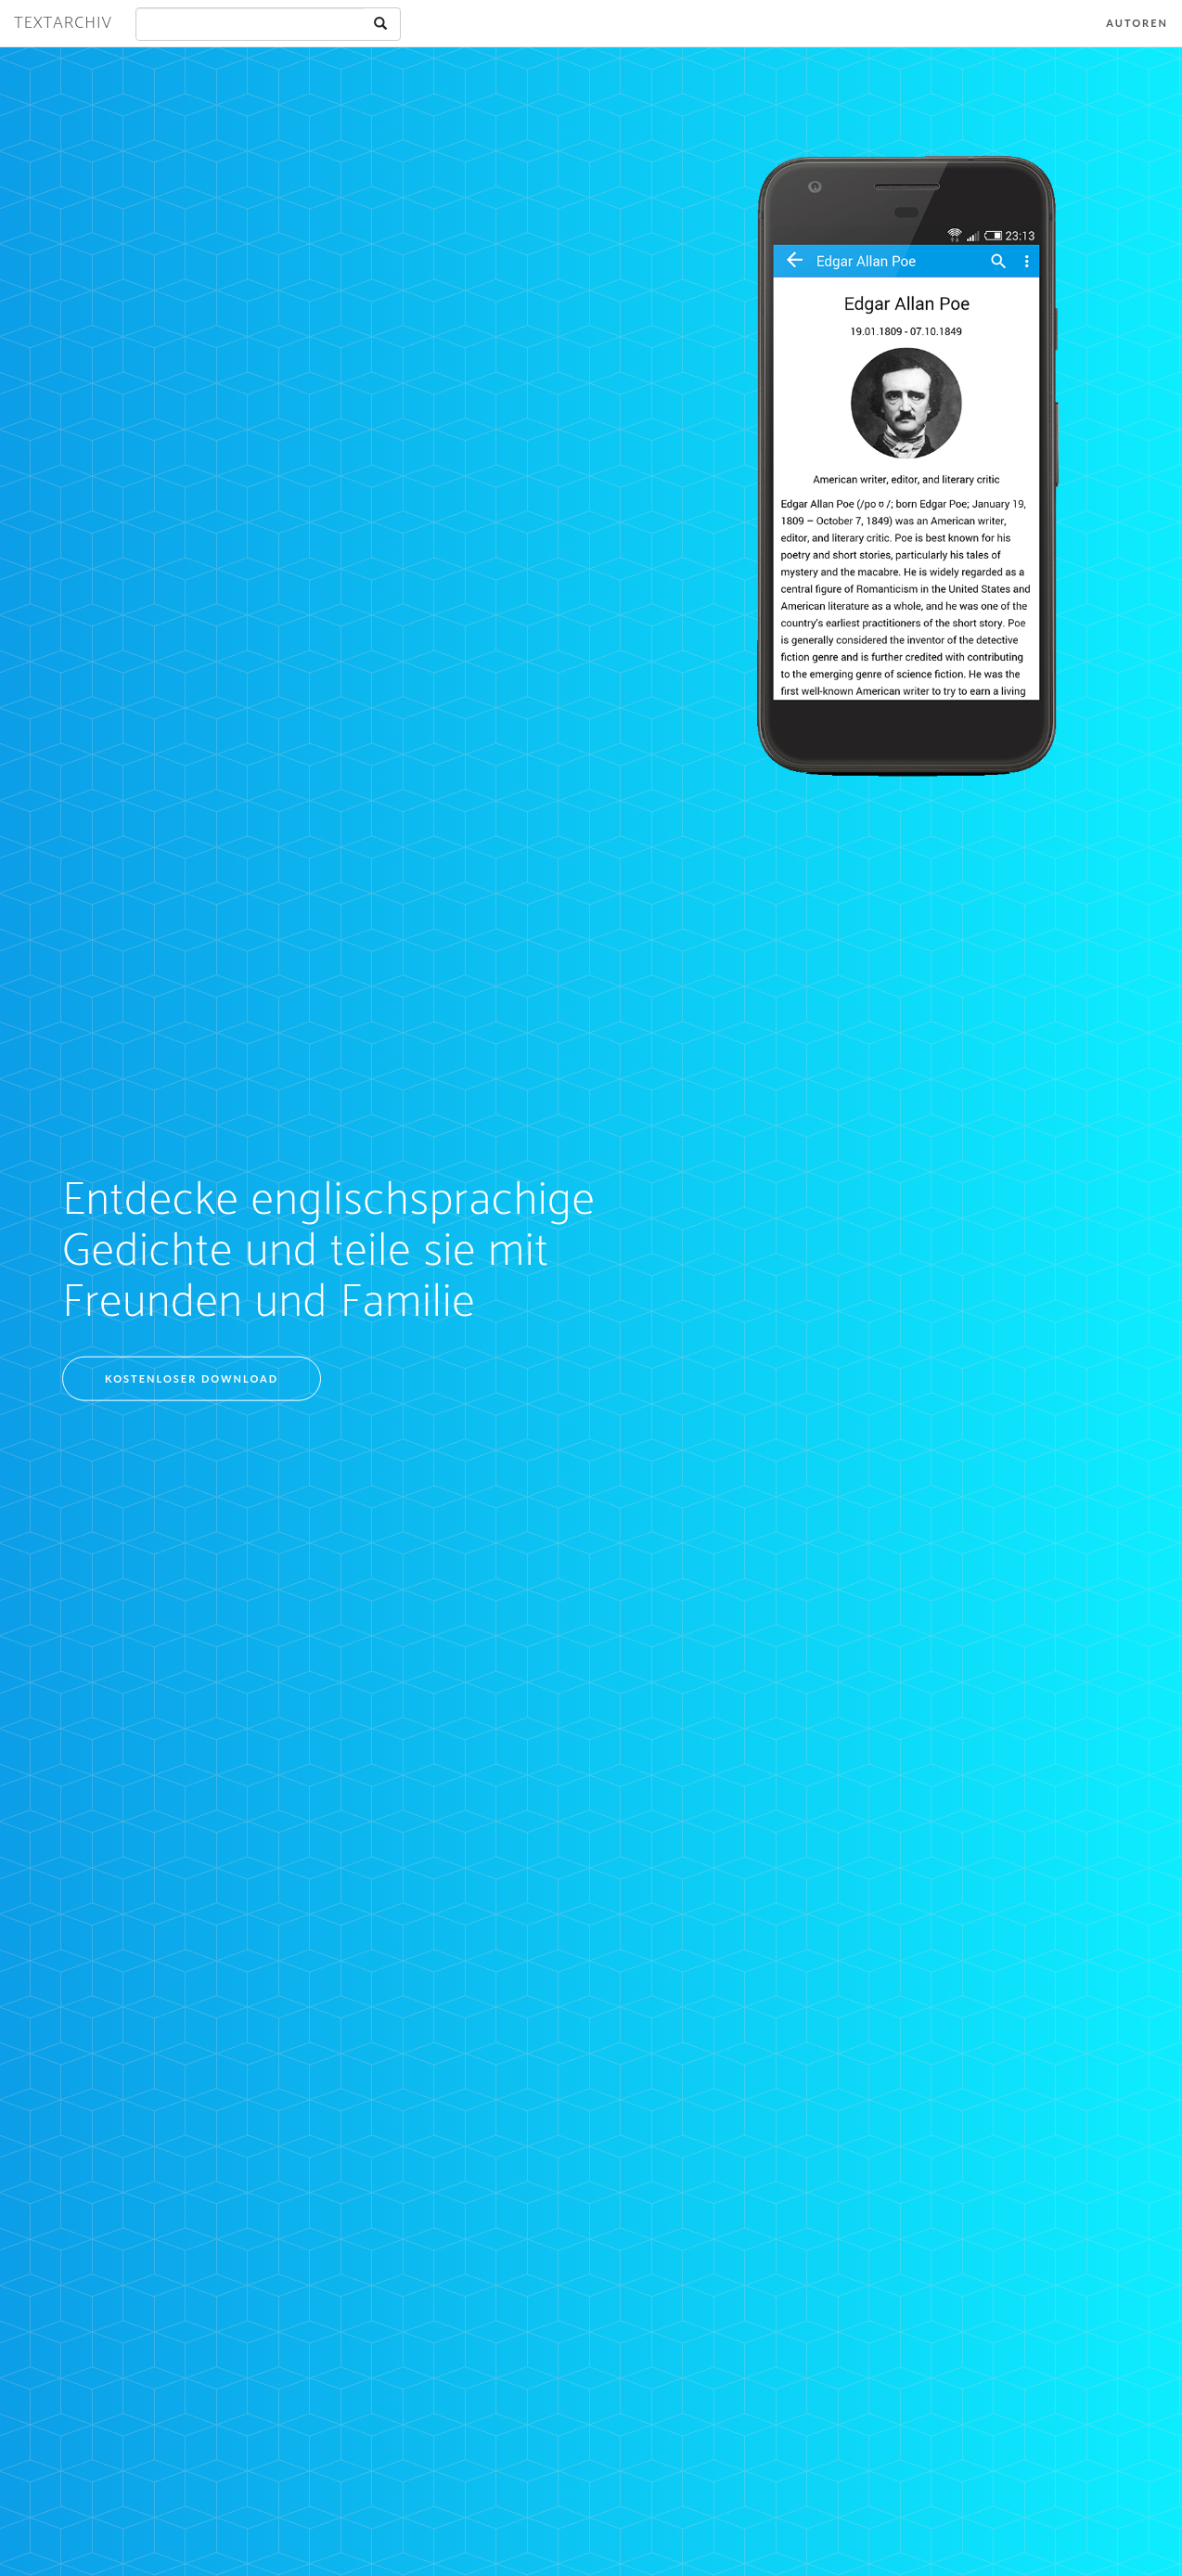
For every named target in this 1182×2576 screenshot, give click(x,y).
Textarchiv (63, 23)
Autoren (1137, 23)
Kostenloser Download (191, 1378)
